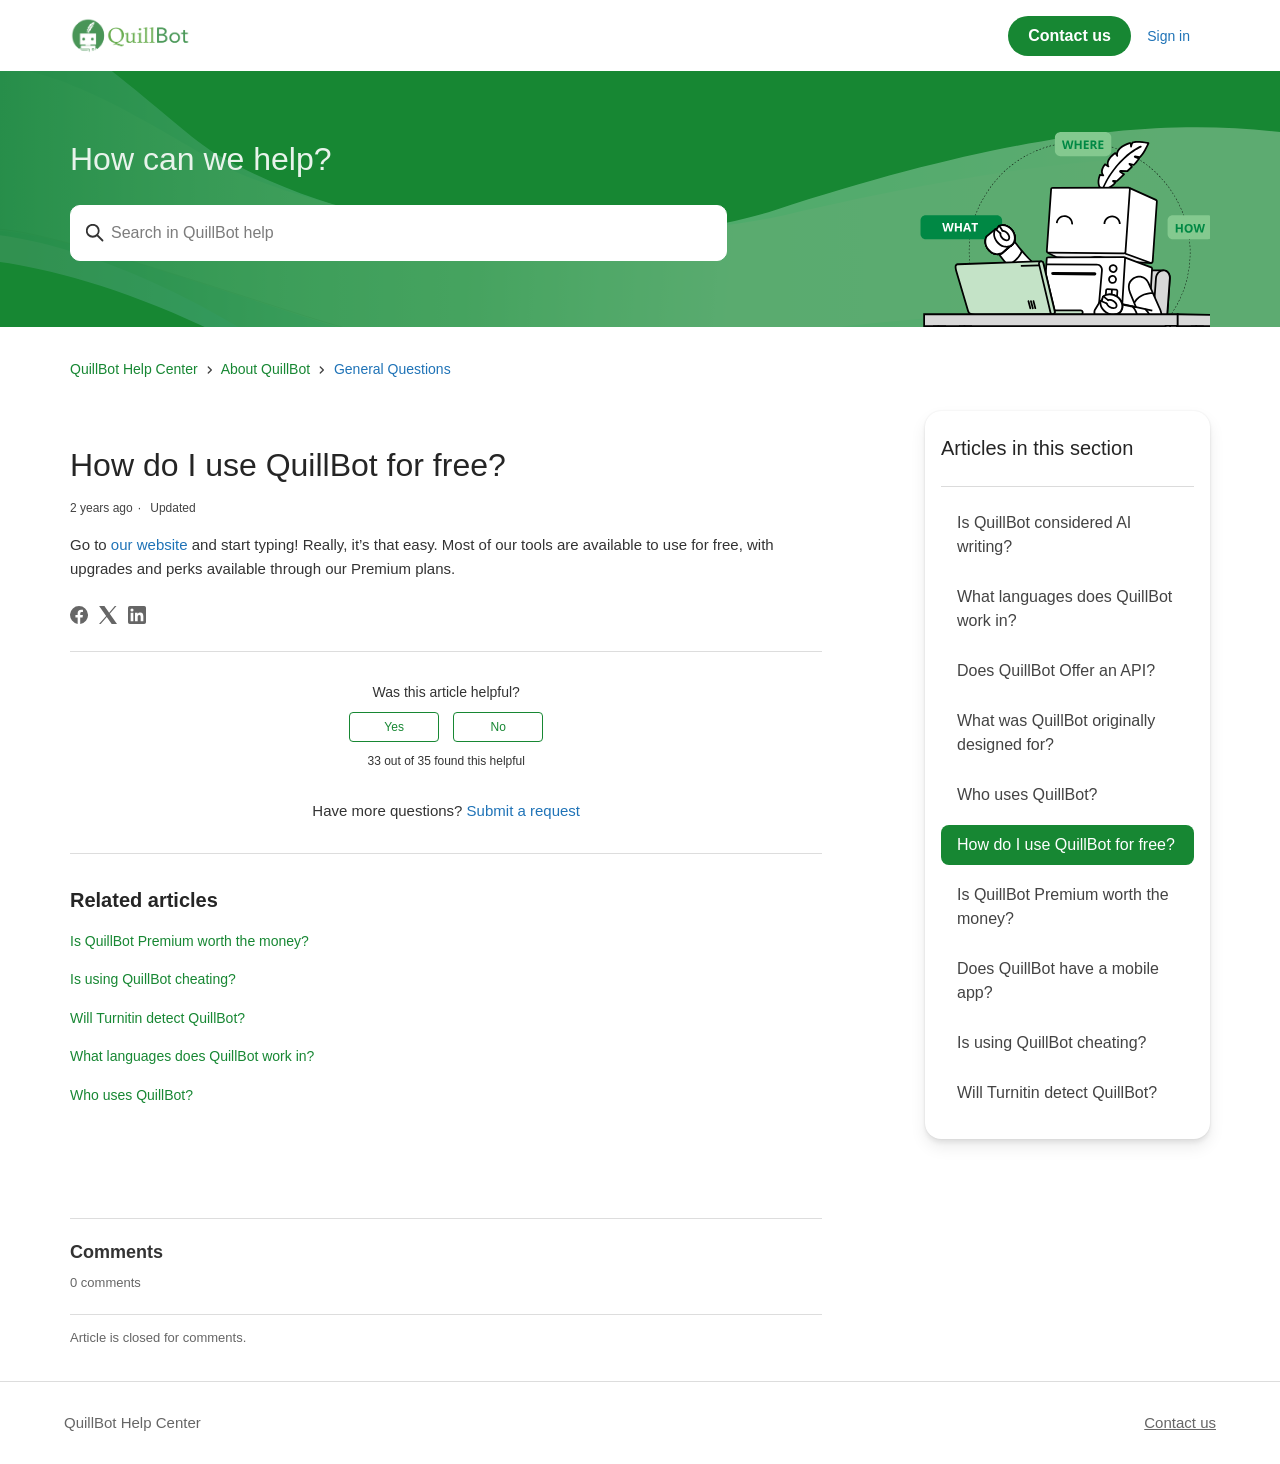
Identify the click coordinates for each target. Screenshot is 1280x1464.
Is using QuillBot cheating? (153, 979)
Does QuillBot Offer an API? (1056, 670)
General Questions (392, 369)
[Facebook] (79, 615)
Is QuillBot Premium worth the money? (189, 941)
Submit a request (523, 810)
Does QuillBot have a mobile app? (1058, 980)
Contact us (1069, 35)
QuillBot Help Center (134, 369)
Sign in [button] (1168, 36)
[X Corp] (108, 615)
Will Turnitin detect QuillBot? (157, 1018)
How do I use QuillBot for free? (1066, 844)
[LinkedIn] (137, 615)
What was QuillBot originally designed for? (1056, 732)
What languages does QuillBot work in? (192, 1056)
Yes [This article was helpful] (394, 727)
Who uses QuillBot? (131, 1095)
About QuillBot (266, 369)
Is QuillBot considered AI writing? (1044, 534)
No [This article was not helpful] (498, 727)
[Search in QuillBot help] (398, 233)
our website (149, 544)
